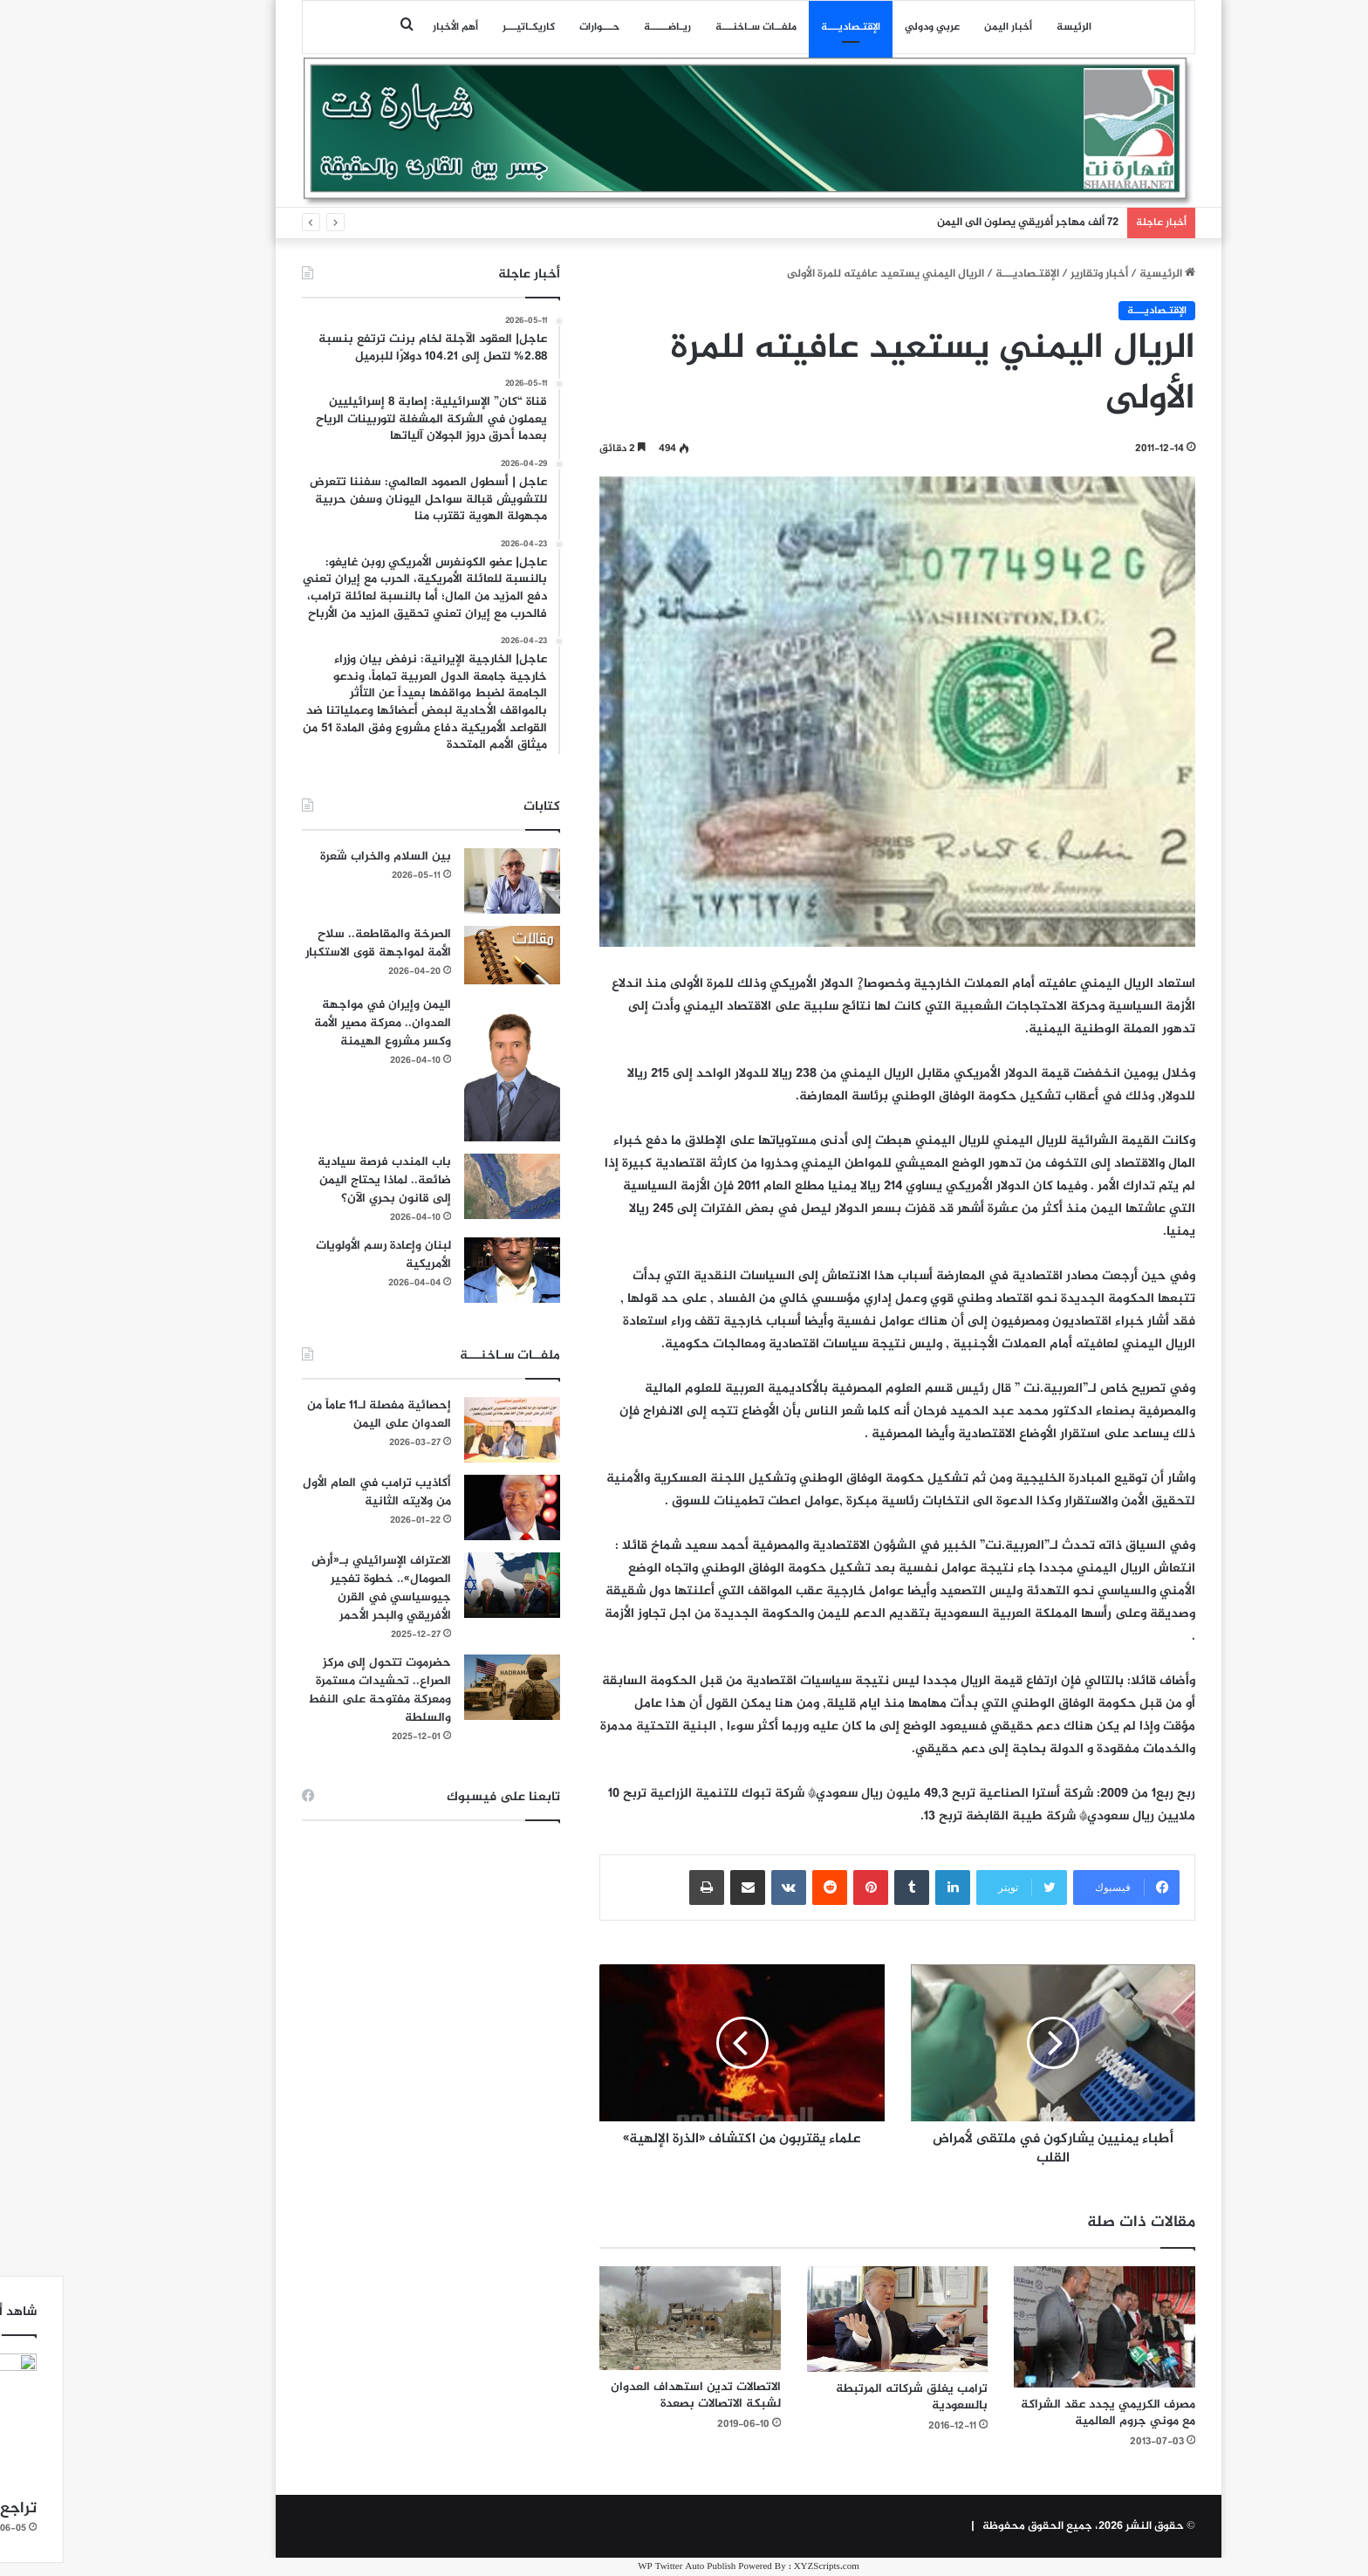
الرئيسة (1009, 27)
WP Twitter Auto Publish (622, 2567)
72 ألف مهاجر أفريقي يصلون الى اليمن (963, 222)
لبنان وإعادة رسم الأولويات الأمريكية (318, 1255)
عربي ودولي (867, 27)
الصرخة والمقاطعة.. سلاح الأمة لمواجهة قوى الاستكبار (313, 943)
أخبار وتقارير (1035, 274)
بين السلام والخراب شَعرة (321, 856)
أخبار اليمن (944, 27)
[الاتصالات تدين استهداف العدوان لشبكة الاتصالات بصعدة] (625, 2318)
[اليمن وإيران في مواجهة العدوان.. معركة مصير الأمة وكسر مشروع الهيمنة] (448, 1069)
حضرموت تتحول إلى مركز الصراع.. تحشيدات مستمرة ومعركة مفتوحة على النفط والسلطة (314, 1690)
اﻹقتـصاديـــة (786, 27)
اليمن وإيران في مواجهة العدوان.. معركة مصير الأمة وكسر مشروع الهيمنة (318, 1023)
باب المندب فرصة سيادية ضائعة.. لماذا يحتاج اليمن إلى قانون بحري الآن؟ (319, 1180)
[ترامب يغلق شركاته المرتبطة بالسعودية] (833, 2318)
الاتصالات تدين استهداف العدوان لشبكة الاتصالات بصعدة (631, 2395)
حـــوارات (535, 27)
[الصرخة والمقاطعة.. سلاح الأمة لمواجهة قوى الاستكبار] (448, 955)
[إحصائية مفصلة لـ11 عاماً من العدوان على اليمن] (448, 1430)
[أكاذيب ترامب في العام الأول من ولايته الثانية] (448, 1507)
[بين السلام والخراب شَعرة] (448, 881)
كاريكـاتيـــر (464, 27)
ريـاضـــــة (602, 27)
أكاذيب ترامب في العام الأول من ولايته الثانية (312, 1492)
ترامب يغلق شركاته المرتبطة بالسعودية (847, 2397)
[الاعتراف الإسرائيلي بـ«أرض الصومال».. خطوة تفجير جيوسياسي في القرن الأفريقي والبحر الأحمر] (448, 1585)
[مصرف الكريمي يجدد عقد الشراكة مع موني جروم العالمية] (1040, 2327)
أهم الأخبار (391, 27)
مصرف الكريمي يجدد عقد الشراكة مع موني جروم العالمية (1043, 2412)
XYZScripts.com (762, 2567)
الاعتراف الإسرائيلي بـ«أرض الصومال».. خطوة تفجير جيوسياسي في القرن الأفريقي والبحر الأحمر (316, 1588)
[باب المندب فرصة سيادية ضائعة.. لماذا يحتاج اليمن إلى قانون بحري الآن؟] (448, 1186)
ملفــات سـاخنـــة (691, 27)
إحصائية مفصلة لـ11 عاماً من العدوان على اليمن (314, 1414)
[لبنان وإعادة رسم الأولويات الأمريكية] (448, 1270)
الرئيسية (1103, 274)
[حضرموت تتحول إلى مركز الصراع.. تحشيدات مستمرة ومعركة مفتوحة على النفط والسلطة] (448, 1687)
